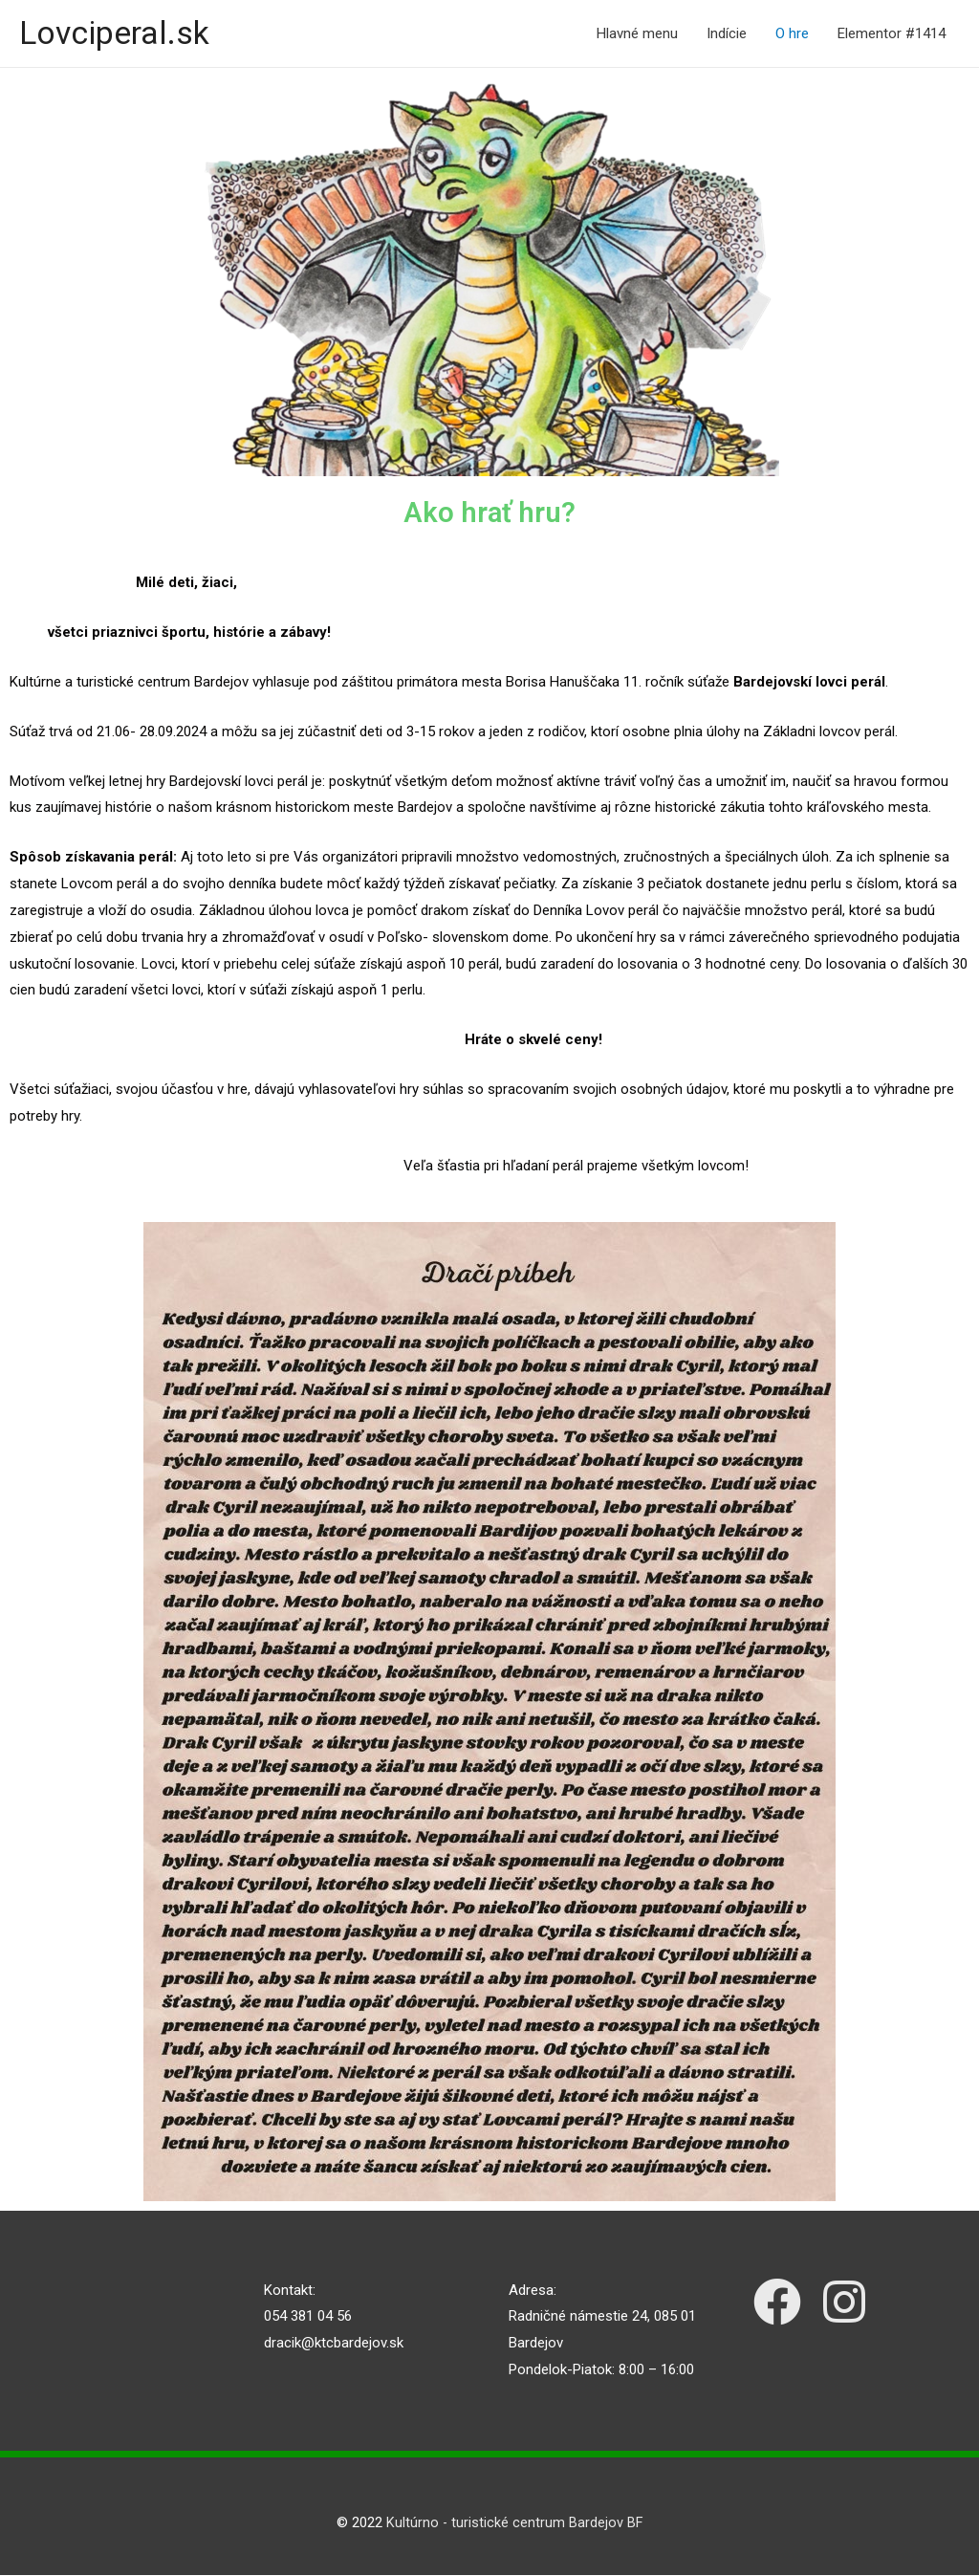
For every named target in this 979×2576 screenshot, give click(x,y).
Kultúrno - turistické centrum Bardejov (504, 2524)
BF (635, 2524)
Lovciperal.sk (119, 34)
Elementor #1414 (892, 34)
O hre (792, 34)
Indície (727, 34)
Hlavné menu (637, 34)
